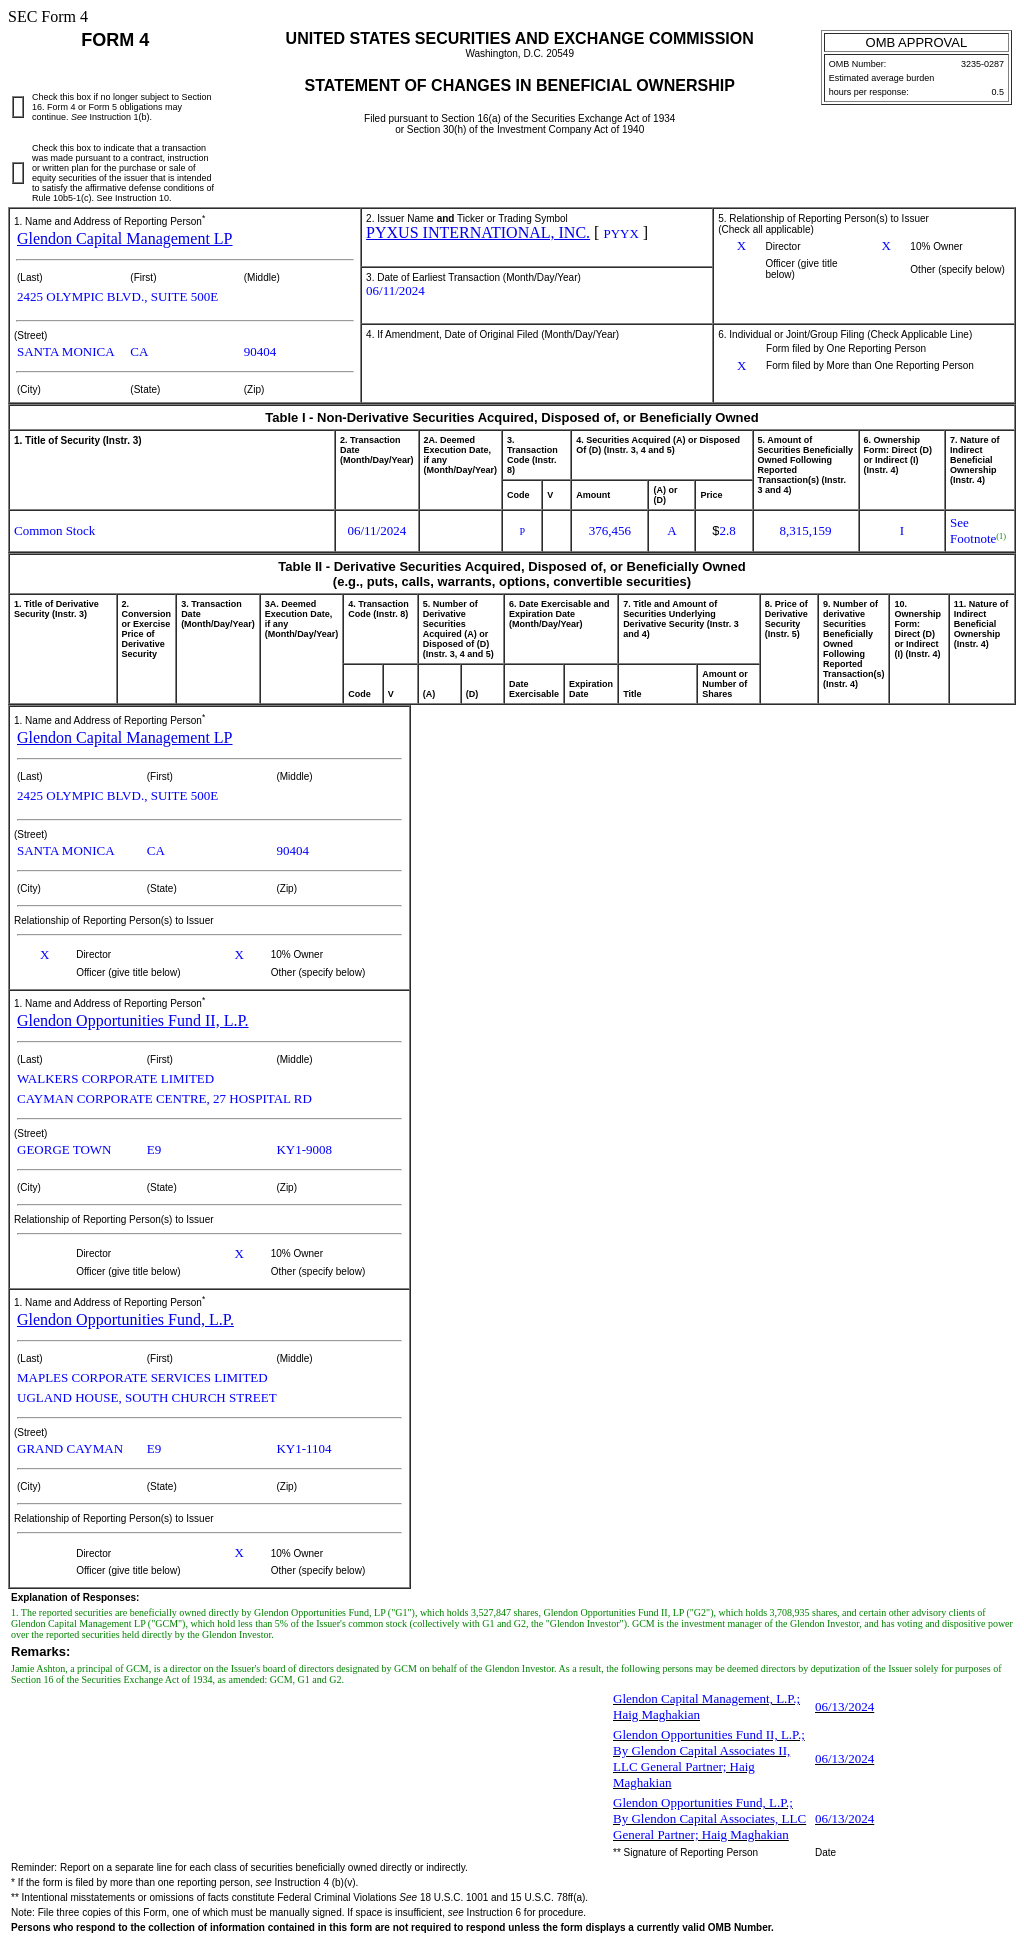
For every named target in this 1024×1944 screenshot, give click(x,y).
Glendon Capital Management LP (125, 238)
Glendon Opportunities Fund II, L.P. (133, 1020)
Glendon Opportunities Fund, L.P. (125, 1319)
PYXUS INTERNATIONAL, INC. (478, 232)
